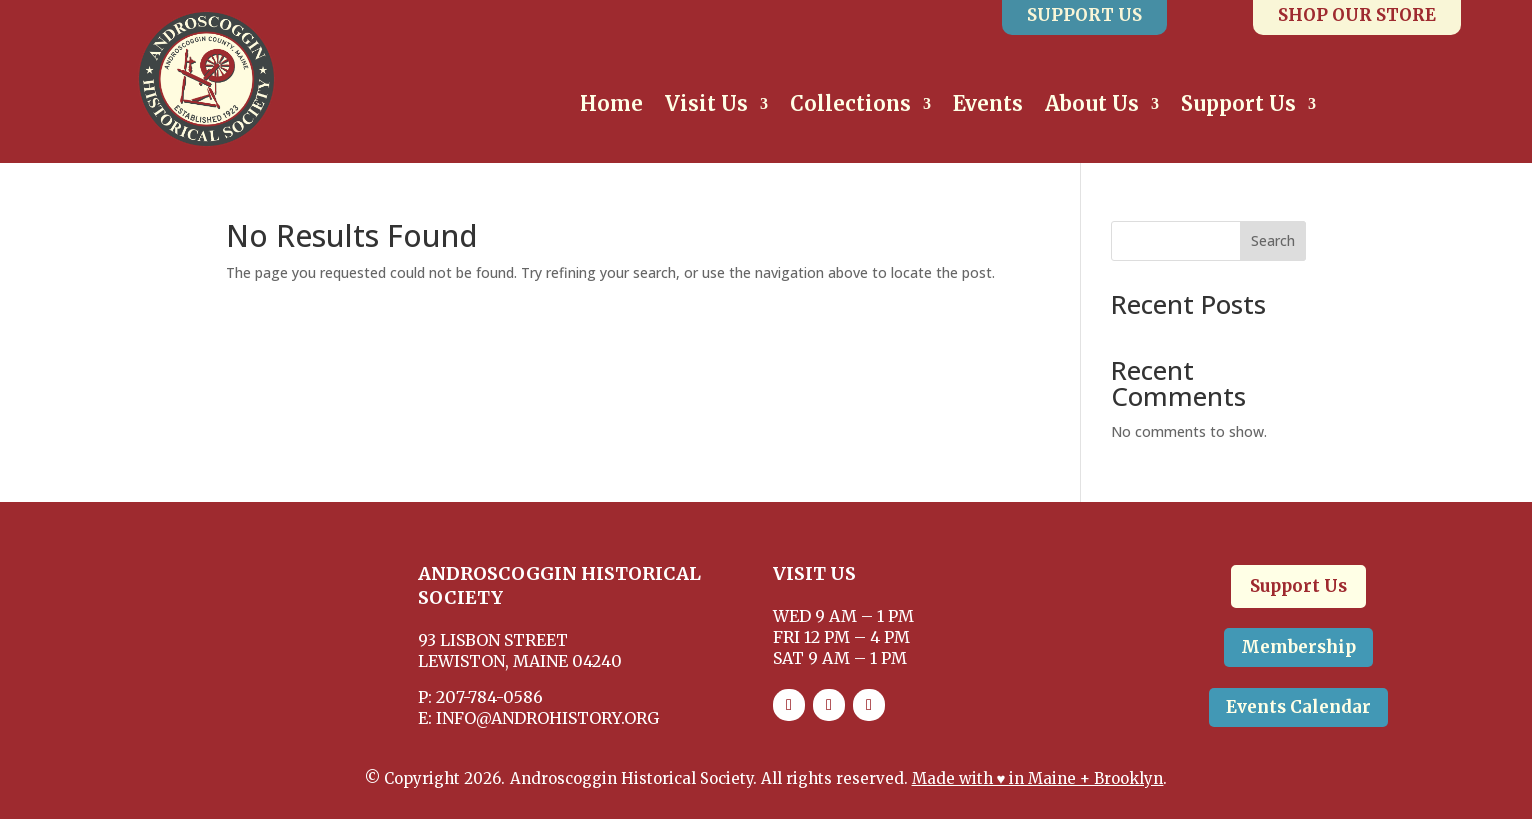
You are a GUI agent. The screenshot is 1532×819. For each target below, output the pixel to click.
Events (988, 106)
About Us (1092, 106)
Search (1273, 240)
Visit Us (706, 106)
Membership (1298, 647)
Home (611, 106)
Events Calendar (1298, 707)
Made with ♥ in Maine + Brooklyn (1038, 778)
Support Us (1238, 106)
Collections (850, 106)
